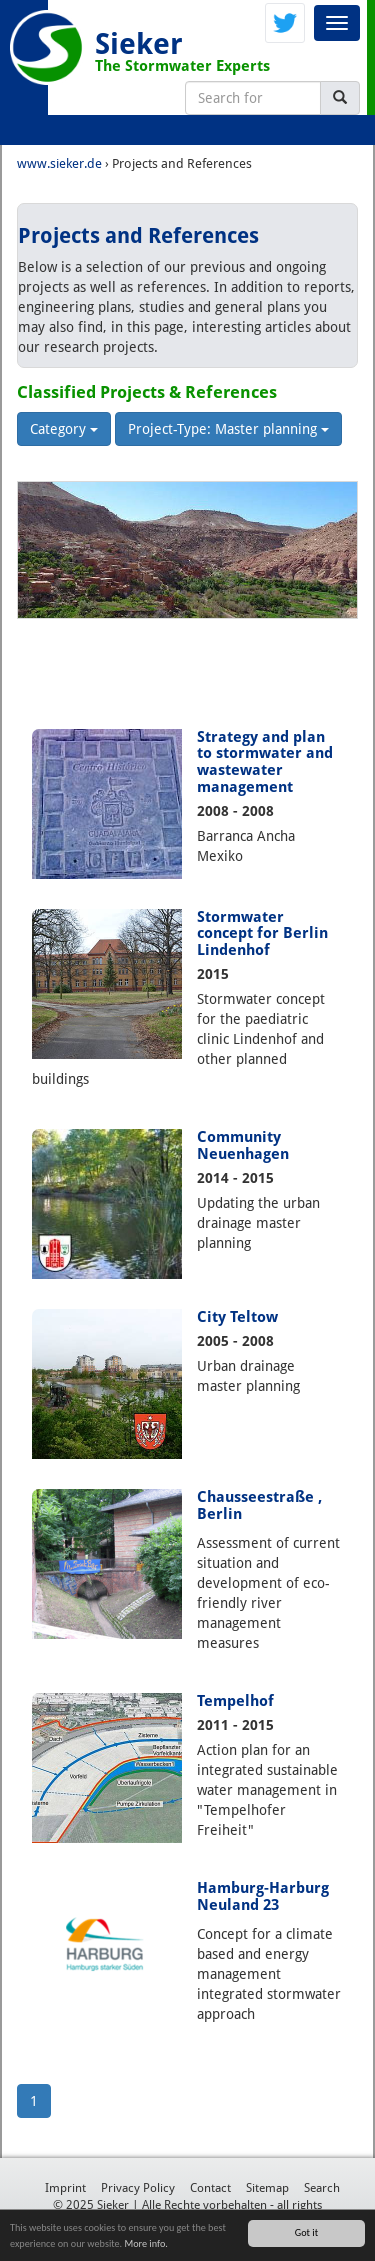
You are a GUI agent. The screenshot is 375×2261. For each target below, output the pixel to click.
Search (322, 2188)
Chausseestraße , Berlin (259, 1505)
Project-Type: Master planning (228, 429)
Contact (210, 2188)
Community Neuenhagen (243, 1145)
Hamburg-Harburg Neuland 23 (263, 1896)
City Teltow (237, 1317)
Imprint (65, 2188)
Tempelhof (235, 1701)
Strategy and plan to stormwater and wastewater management (265, 762)
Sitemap (267, 2188)
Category (64, 429)
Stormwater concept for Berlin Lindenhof (262, 934)
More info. (145, 2243)
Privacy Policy (138, 2188)
